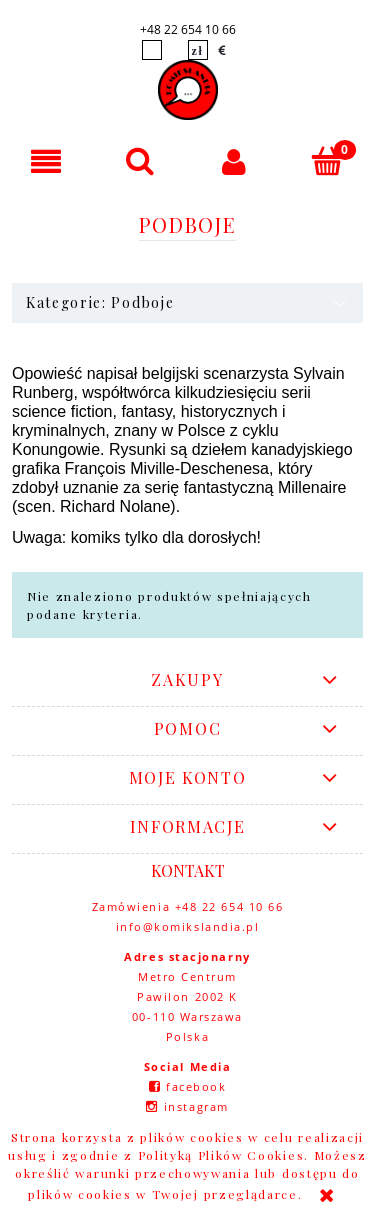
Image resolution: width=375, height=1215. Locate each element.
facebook (196, 1086)
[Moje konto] (235, 161)
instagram (196, 1106)
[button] (47, 161)
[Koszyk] (328, 160)
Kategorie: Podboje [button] (100, 302)
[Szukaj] (141, 160)
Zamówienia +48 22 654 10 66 (188, 906)
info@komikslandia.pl (188, 926)
